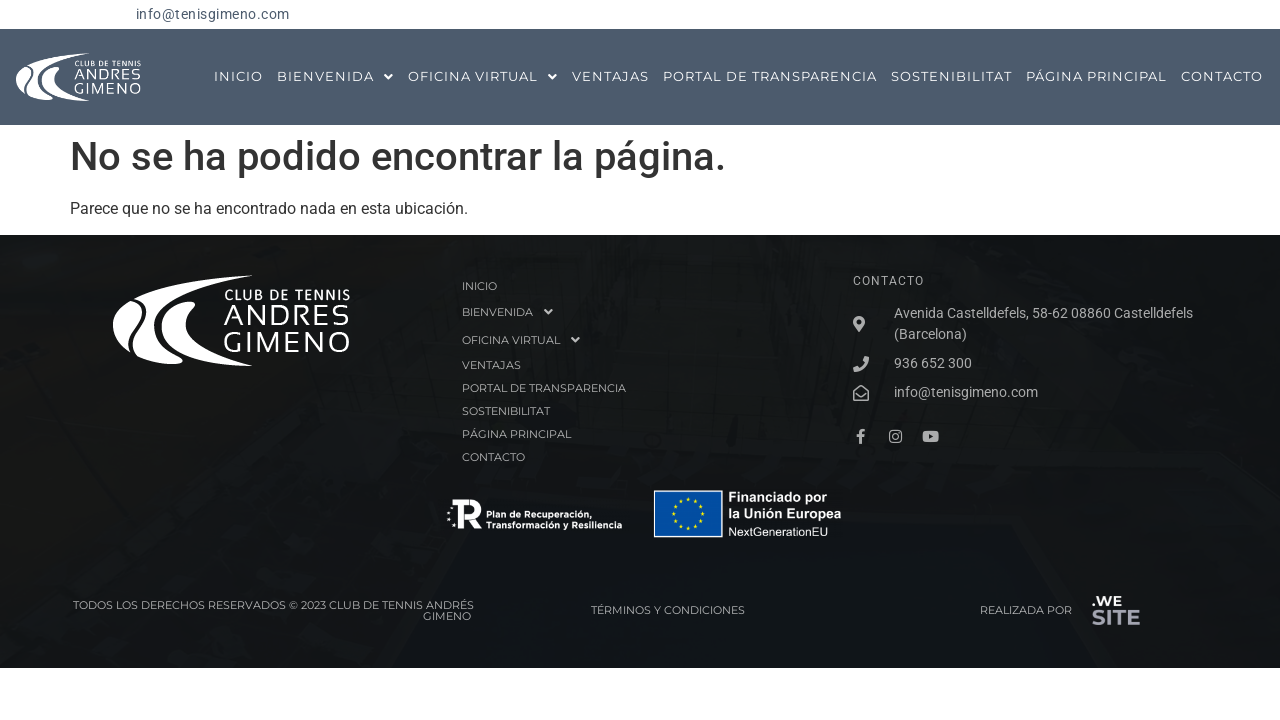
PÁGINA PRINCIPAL (1096, 76)
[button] (335, 76)
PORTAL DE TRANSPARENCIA (770, 76)
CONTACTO (1222, 76)
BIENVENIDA (335, 76)
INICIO (238, 76)
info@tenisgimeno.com (213, 14)
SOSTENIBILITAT (951, 76)
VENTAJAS (610, 76)
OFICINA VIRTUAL (483, 76)
